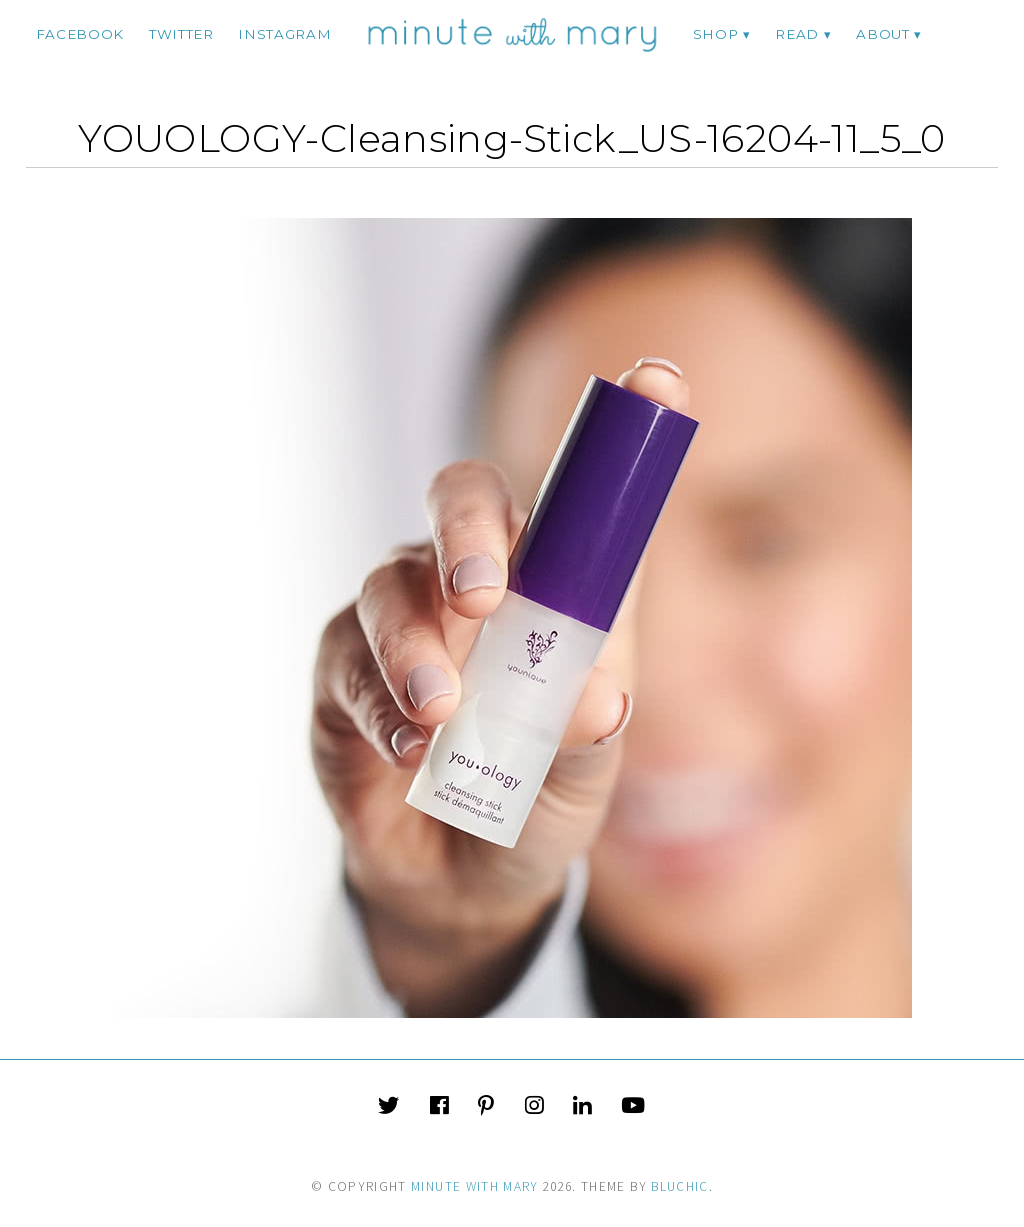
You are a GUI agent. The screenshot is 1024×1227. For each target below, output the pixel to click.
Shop (716, 34)
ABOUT (882, 34)
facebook (80, 34)
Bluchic (679, 1186)
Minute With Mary (475, 1186)
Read (797, 34)
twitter (181, 34)
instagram (284, 34)
